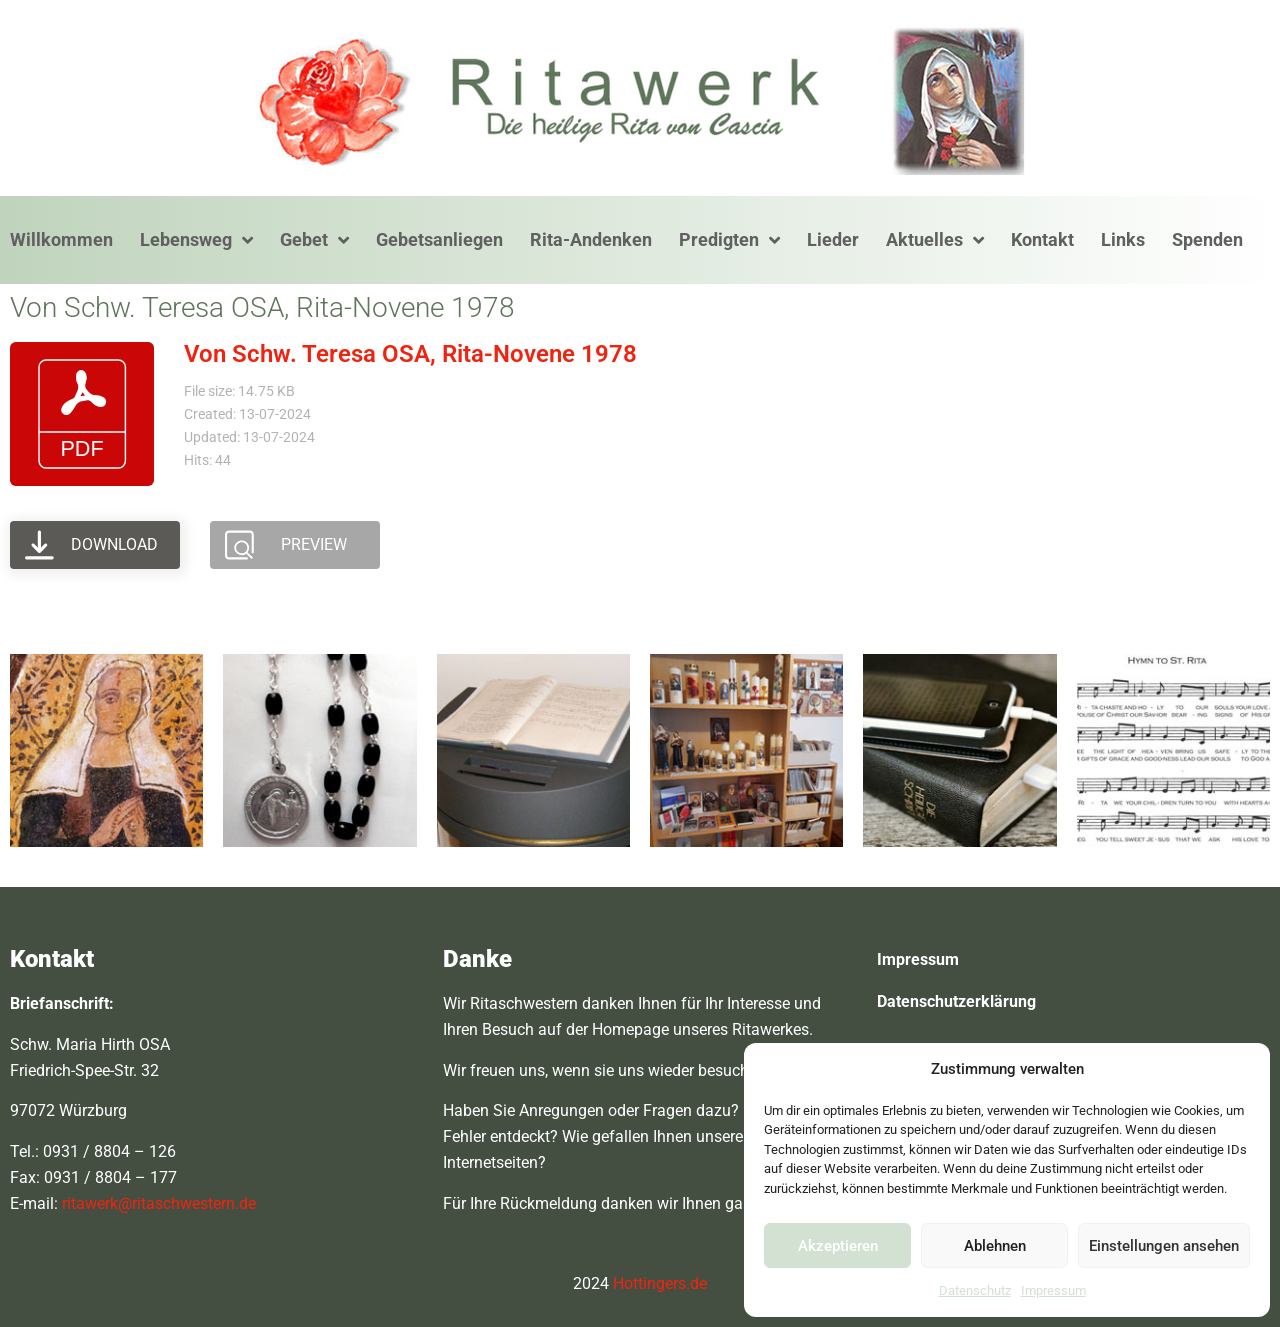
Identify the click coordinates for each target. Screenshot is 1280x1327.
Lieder (833, 239)
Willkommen (61, 239)
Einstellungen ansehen (1164, 1246)
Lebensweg (196, 240)
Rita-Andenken (591, 239)
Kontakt (1042, 239)
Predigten (729, 240)
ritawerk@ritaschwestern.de (159, 1203)
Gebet (314, 240)
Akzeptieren (838, 1246)
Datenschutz (975, 1290)
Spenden (1207, 239)
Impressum (1053, 1290)
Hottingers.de (660, 1283)
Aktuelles (935, 240)
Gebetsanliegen (439, 239)
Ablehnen (995, 1246)
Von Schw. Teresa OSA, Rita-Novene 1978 (410, 354)
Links (1123, 239)
